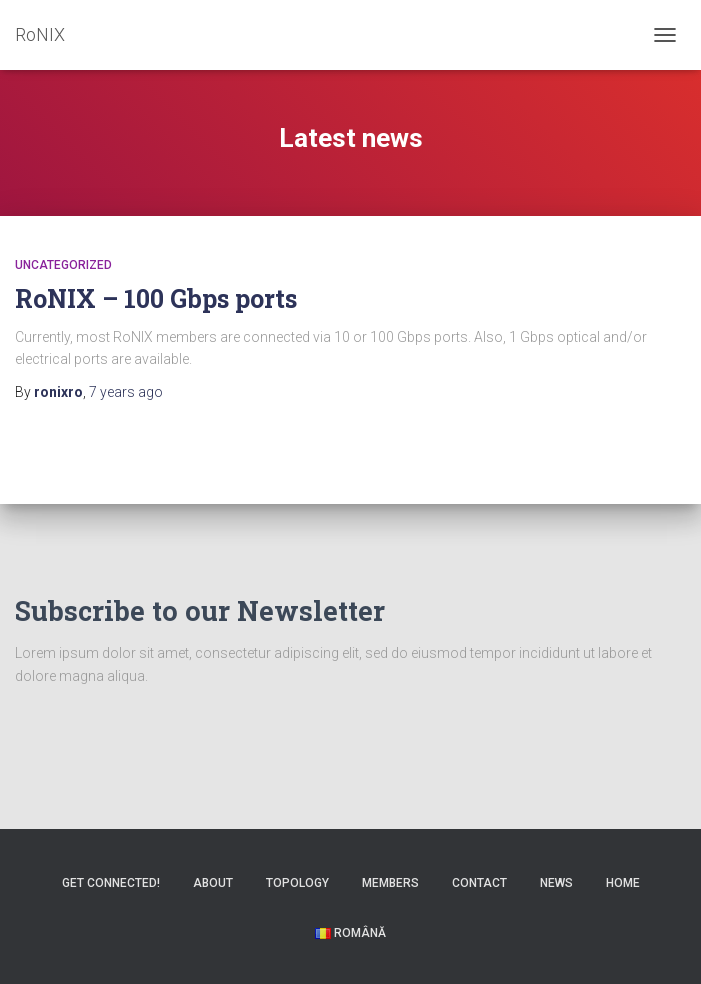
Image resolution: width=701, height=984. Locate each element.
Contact (479, 883)
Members (390, 883)
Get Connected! (111, 883)
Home (623, 883)
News (556, 883)
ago (126, 392)
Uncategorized (63, 265)
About (213, 883)
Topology (297, 883)
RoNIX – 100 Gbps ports (156, 298)
